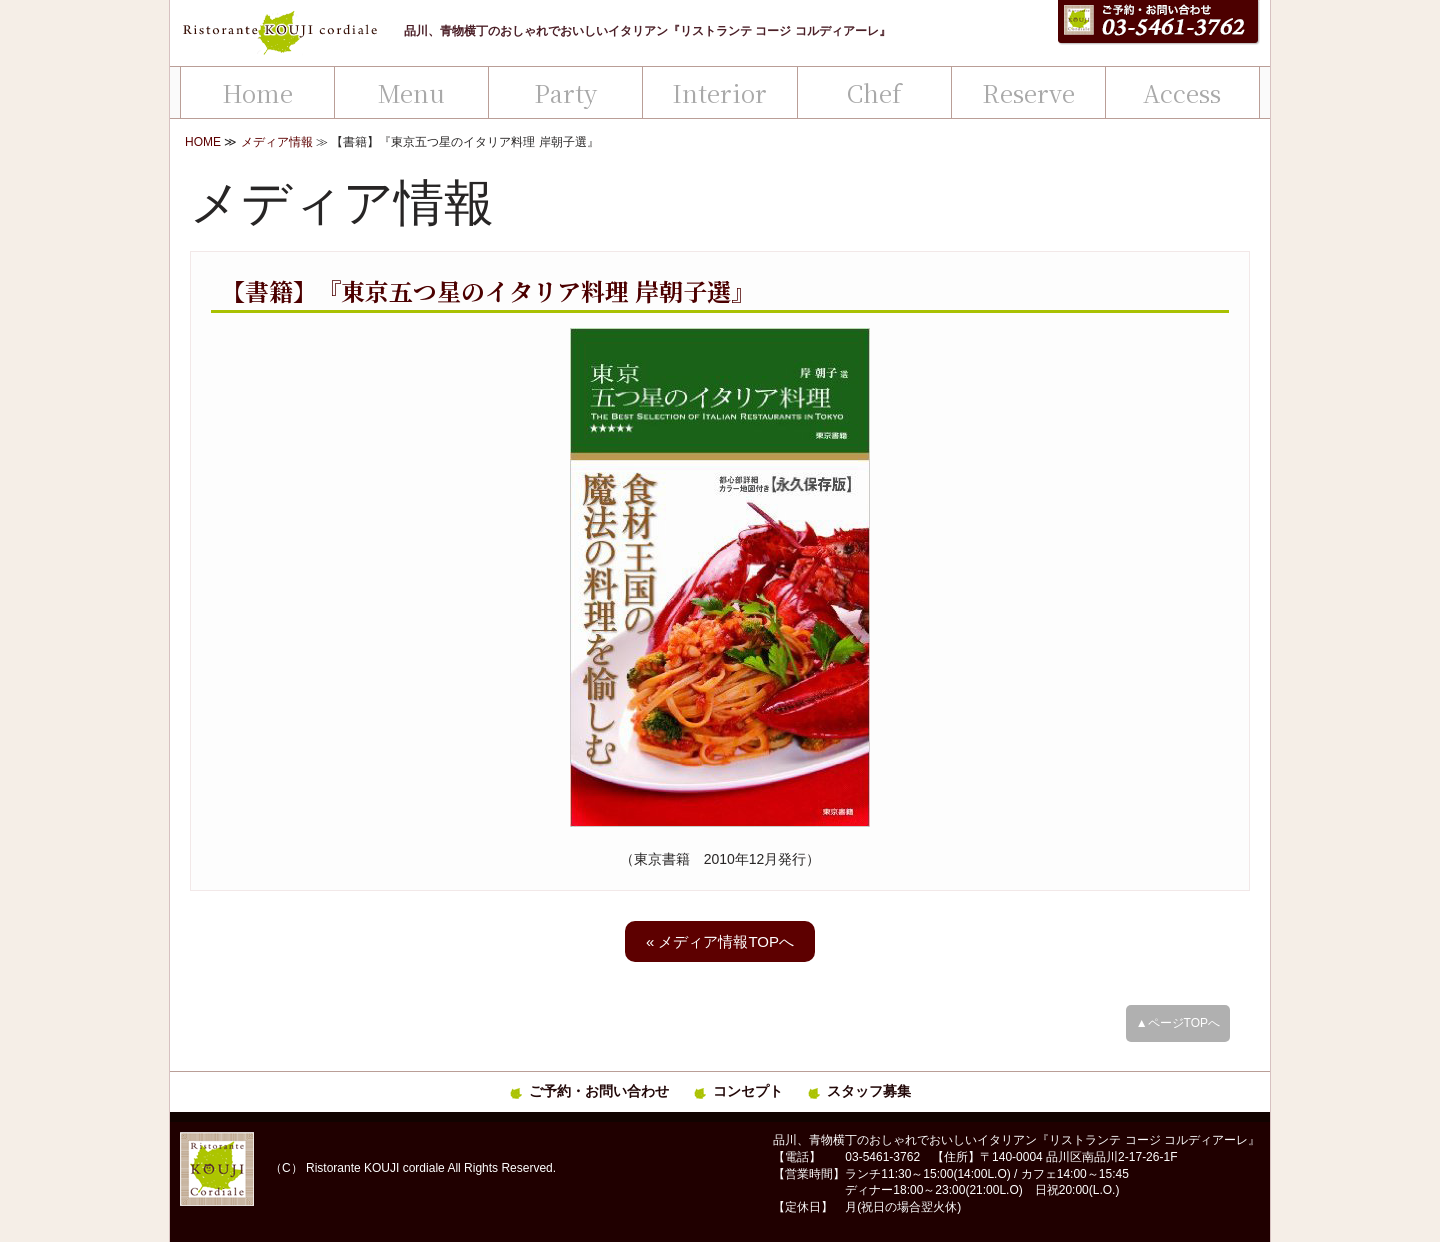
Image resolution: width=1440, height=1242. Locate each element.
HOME (203, 142)
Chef (874, 92)
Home (257, 92)
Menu (411, 92)
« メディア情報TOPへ (720, 941)
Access (1182, 92)
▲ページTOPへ (1178, 1023)
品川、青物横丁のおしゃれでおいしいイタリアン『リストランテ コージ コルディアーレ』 (647, 31)
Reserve (1028, 92)
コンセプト (748, 1091)
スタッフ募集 (869, 1091)
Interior (719, 92)
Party (565, 92)
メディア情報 (277, 142)
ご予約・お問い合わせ (599, 1091)
